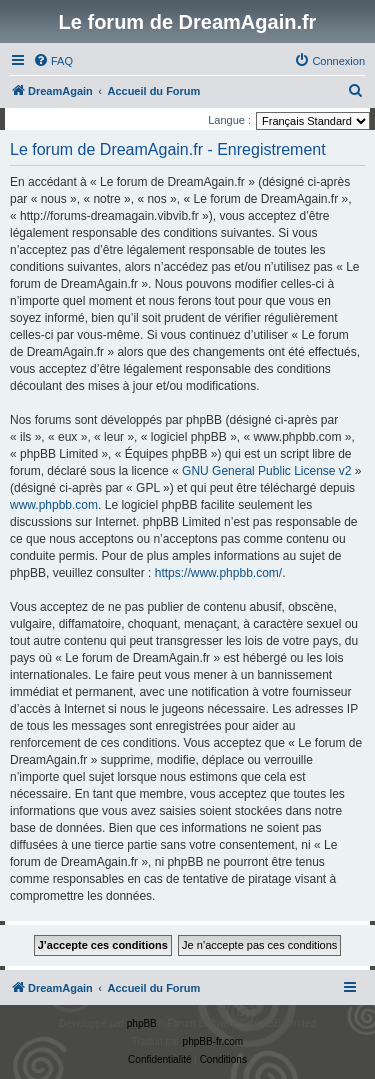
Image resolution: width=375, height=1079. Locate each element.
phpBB (142, 1023)
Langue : (229, 120)
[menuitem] (53, 61)
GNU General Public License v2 (266, 471)
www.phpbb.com (54, 505)
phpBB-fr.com (213, 1041)
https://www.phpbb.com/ (218, 573)
